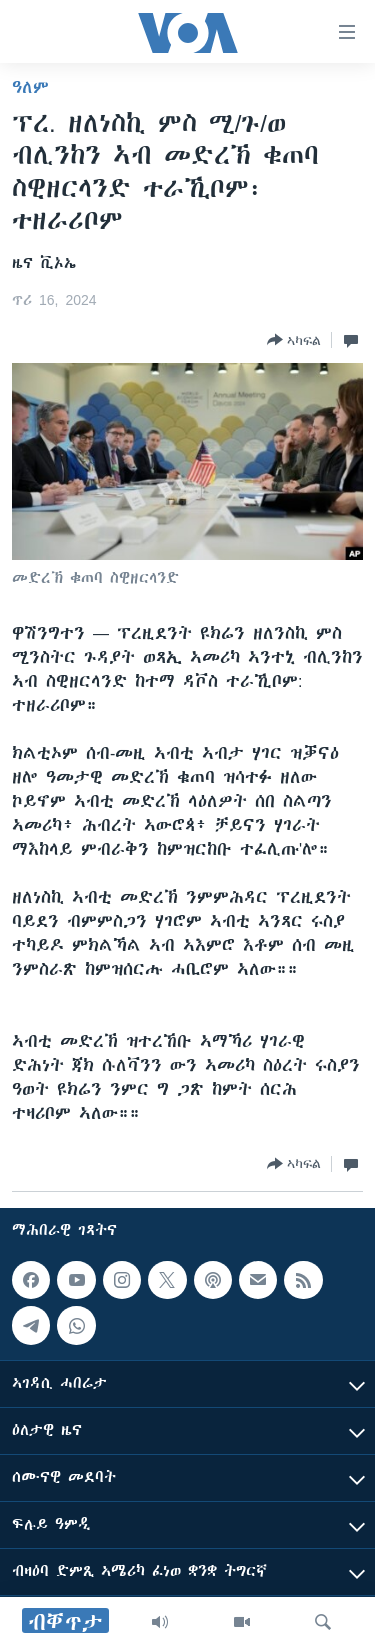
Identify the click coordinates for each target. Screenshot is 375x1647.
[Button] (294, 340)
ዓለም (30, 87)
